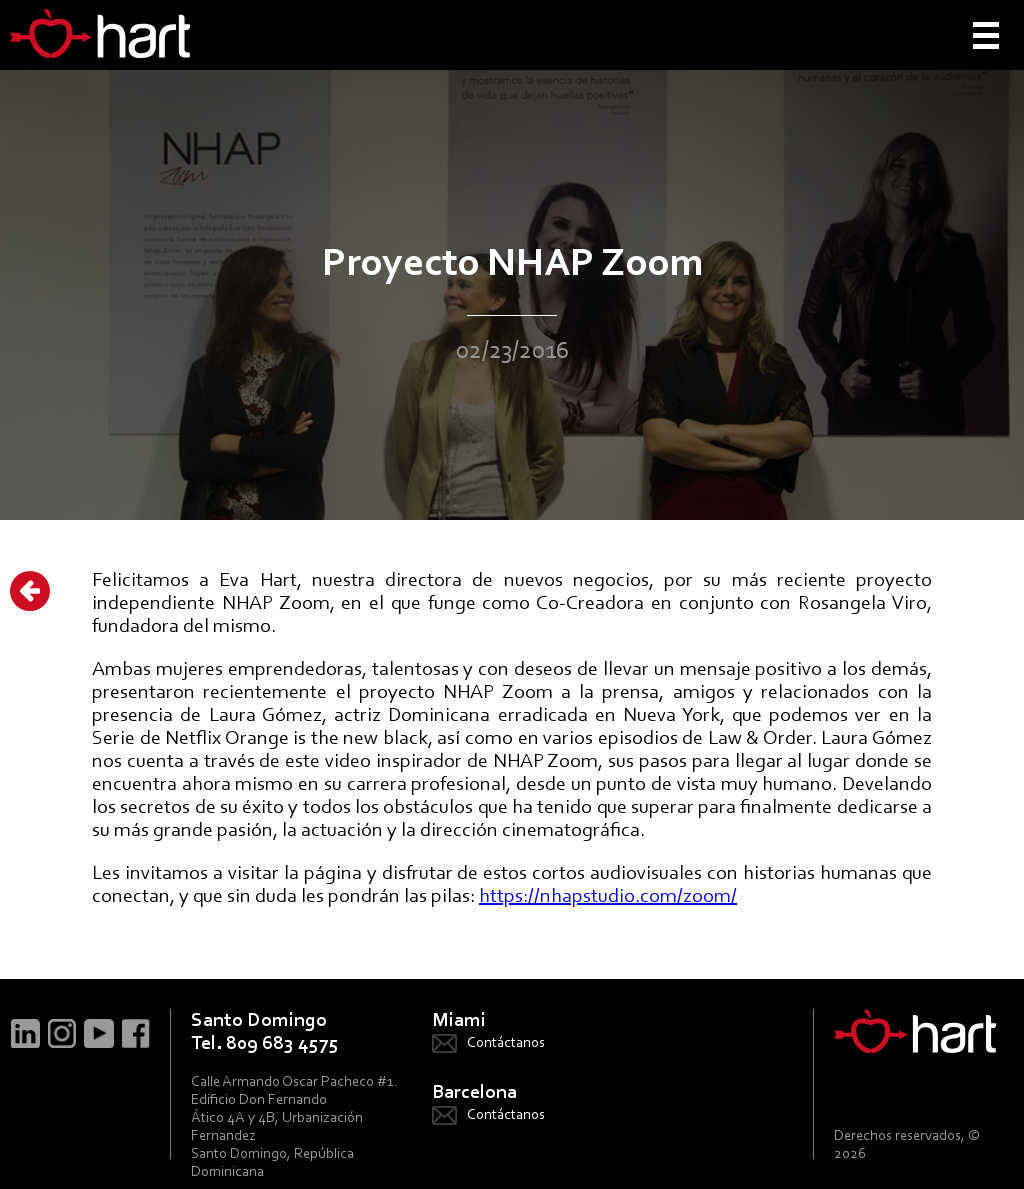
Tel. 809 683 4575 (265, 1044)
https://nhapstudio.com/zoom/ (608, 897)
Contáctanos (506, 1043)
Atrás (30, 591)
